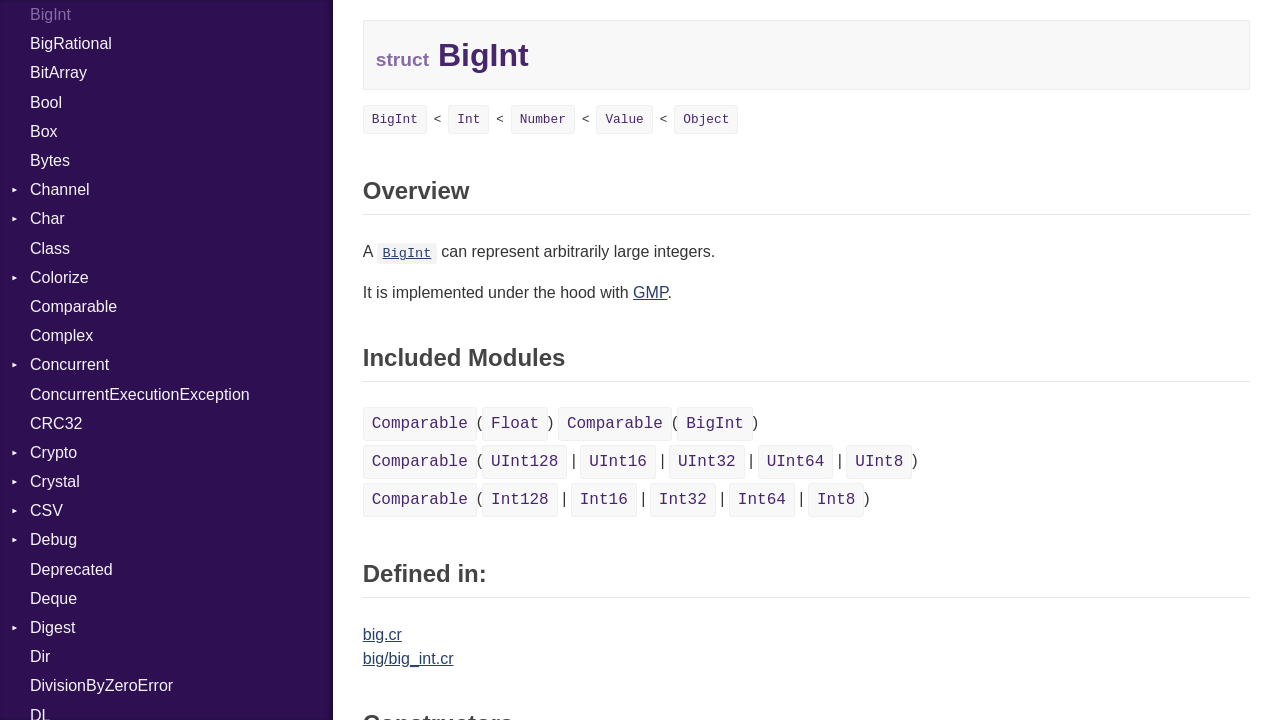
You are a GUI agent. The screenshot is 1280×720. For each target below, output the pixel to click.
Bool (46, 102)
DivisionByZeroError (101, 685)
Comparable (73, 306)
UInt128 (524, 462)
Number (543, 119)
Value (624, 119)
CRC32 (56, 423)
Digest (52, 627)
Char (47, 218)
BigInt (50, 14)
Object (706, 119)
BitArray (58, 72)
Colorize (59, 277)
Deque (53, 598)
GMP (650, 292)
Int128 (520, 500)
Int (468, 119)
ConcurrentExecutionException (140, 394)
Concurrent (69, 364)
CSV (46, 510)
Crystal (55, 481)
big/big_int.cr (408, 658)
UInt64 (796, 462)
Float (515, 424)
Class (50, 248)
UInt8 (879, 462)
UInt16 (618, 462)
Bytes (50, 160)
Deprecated (71, 569)
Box (44, 131)
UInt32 (707, 462)
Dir (40, 656)
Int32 (683, 500)
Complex (61, 335)
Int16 (604, 500)
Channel (60, 189)
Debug (53, 539)
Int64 (762, 500)
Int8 (836, 500)
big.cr (382, 634)
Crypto (53, 452)
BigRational (71, 43)
